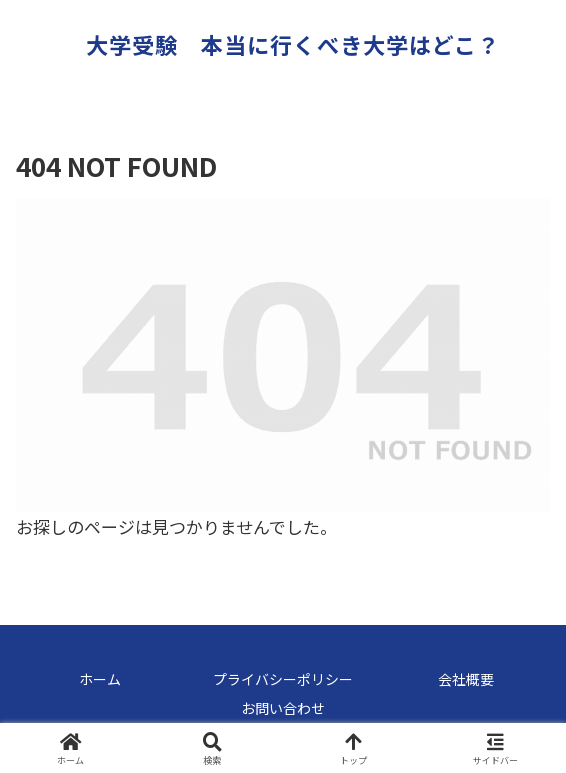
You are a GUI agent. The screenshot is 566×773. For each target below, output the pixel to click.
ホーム (100, 679)
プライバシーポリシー (283, 679)
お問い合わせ (283, 708)
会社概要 (466, 679)
